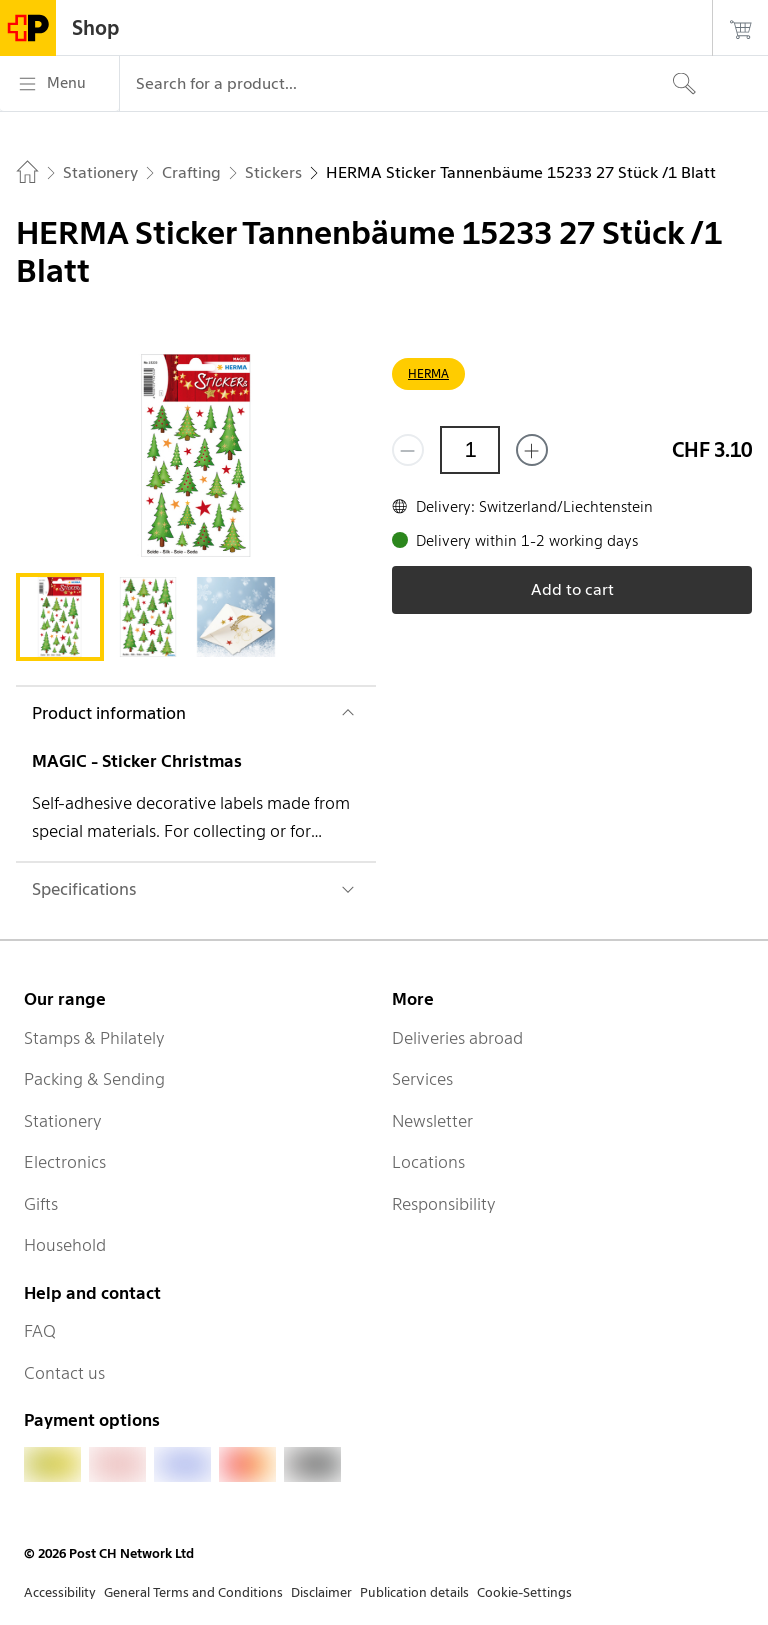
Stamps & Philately (94, 1038)
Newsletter (432, 1121)
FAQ (40, 1331)
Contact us (64, 1373)
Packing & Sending (94, 1079)
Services (422, 1079)
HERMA (428, 373)
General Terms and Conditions (193, 1592)
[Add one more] (532, 450)
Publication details (414, 1592)
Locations (428, 1162)
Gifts (41, 1204)
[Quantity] (470, 450)
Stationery (63, 1121)
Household (65, 1245)
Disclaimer (321, 1592)
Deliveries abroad (457, 1038)
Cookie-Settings (524, 1592)
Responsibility (444, 1204)
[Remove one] (408, 450)
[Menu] (59, 84)
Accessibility (60, 1592)
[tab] (60, 617)
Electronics (65, 1162)
